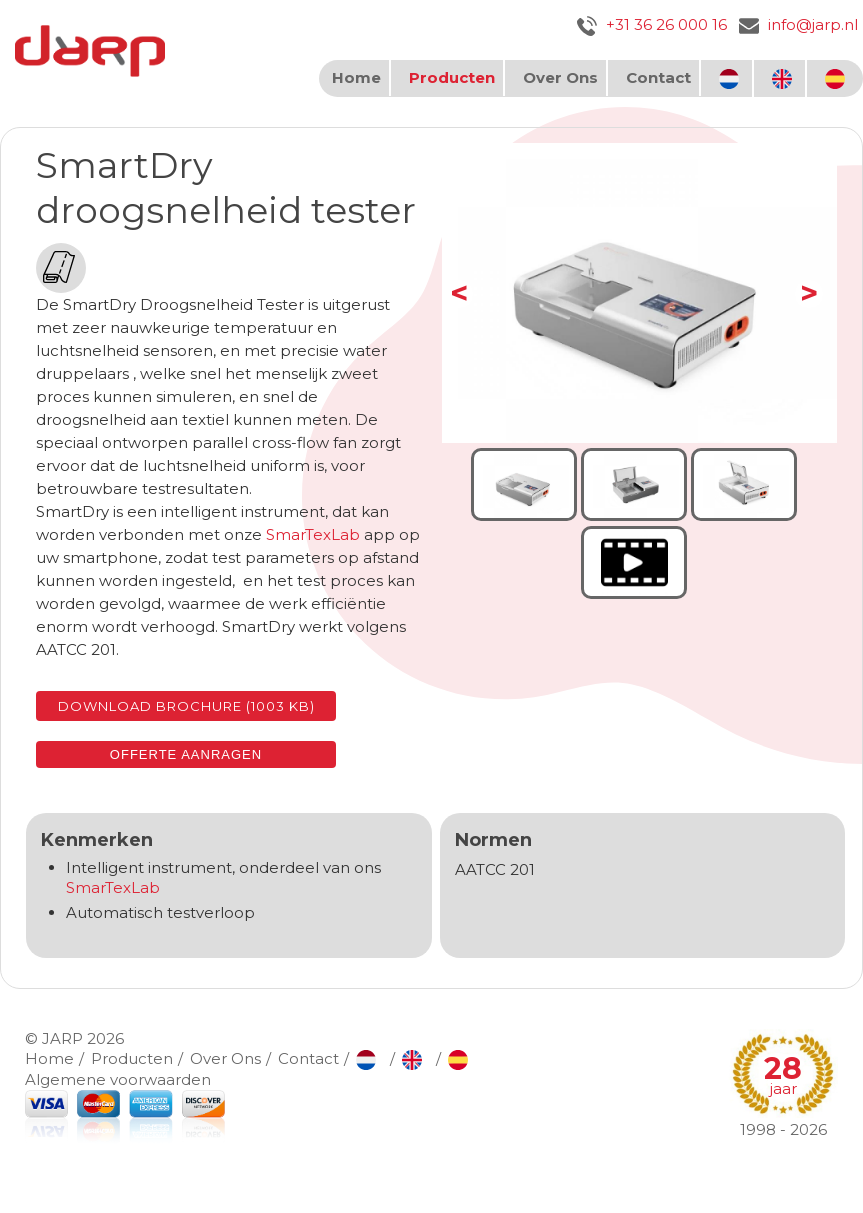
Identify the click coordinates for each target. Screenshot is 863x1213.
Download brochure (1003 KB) (186, 706)
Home (356, 77)
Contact (658, 77)
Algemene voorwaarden (118, 1079)
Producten (452, 77)
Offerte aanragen (186, 754)
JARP (62, 1038)
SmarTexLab (313, 534)
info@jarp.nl (798, 24)
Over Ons (560, 77)
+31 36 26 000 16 (652, 24)
